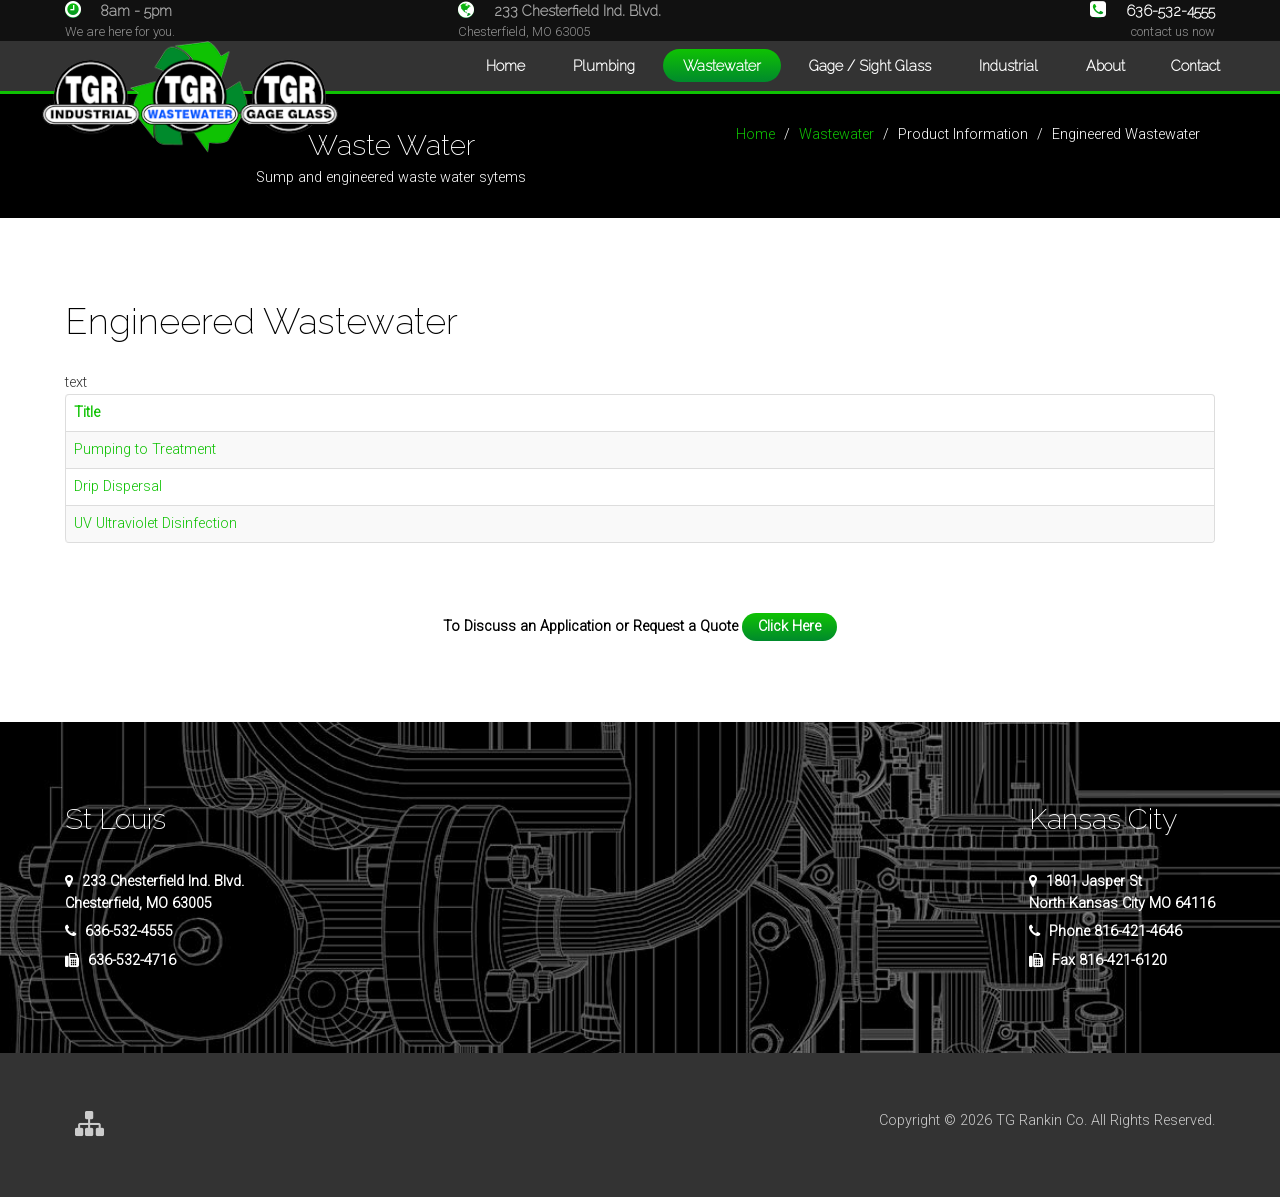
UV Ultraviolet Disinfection (155, 523)
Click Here (789, 626)
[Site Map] (89, 1125)
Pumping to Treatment (145, 449)
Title (87, 412)
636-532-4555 (1152, 10)
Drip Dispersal (118, 486)
